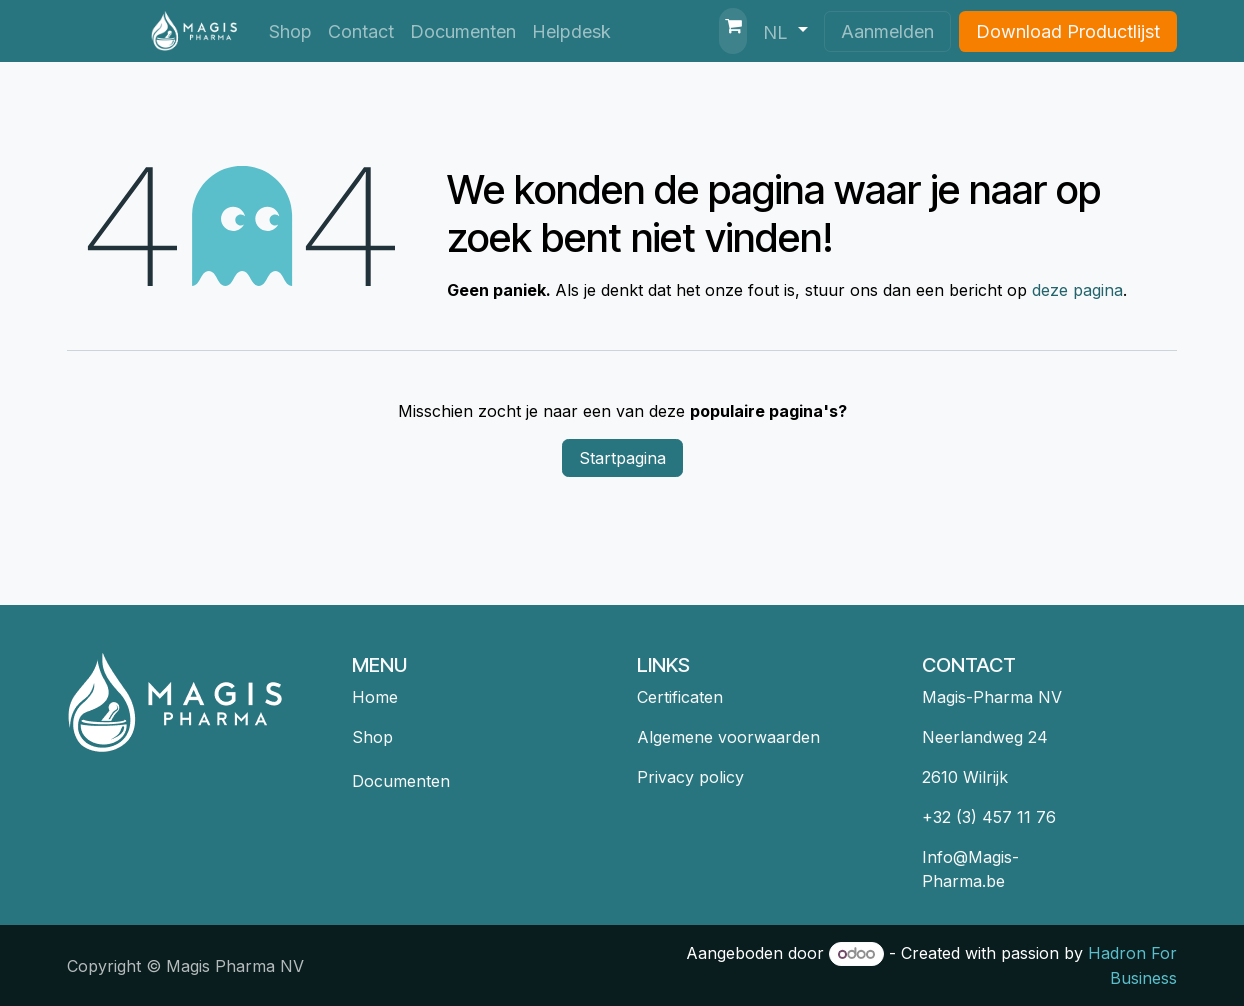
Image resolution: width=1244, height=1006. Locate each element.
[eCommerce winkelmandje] (733, 31)
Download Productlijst (1068, 31)
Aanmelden (887, 31)
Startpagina (622, 458)
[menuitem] (290, 31)
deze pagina (1077, 290)
